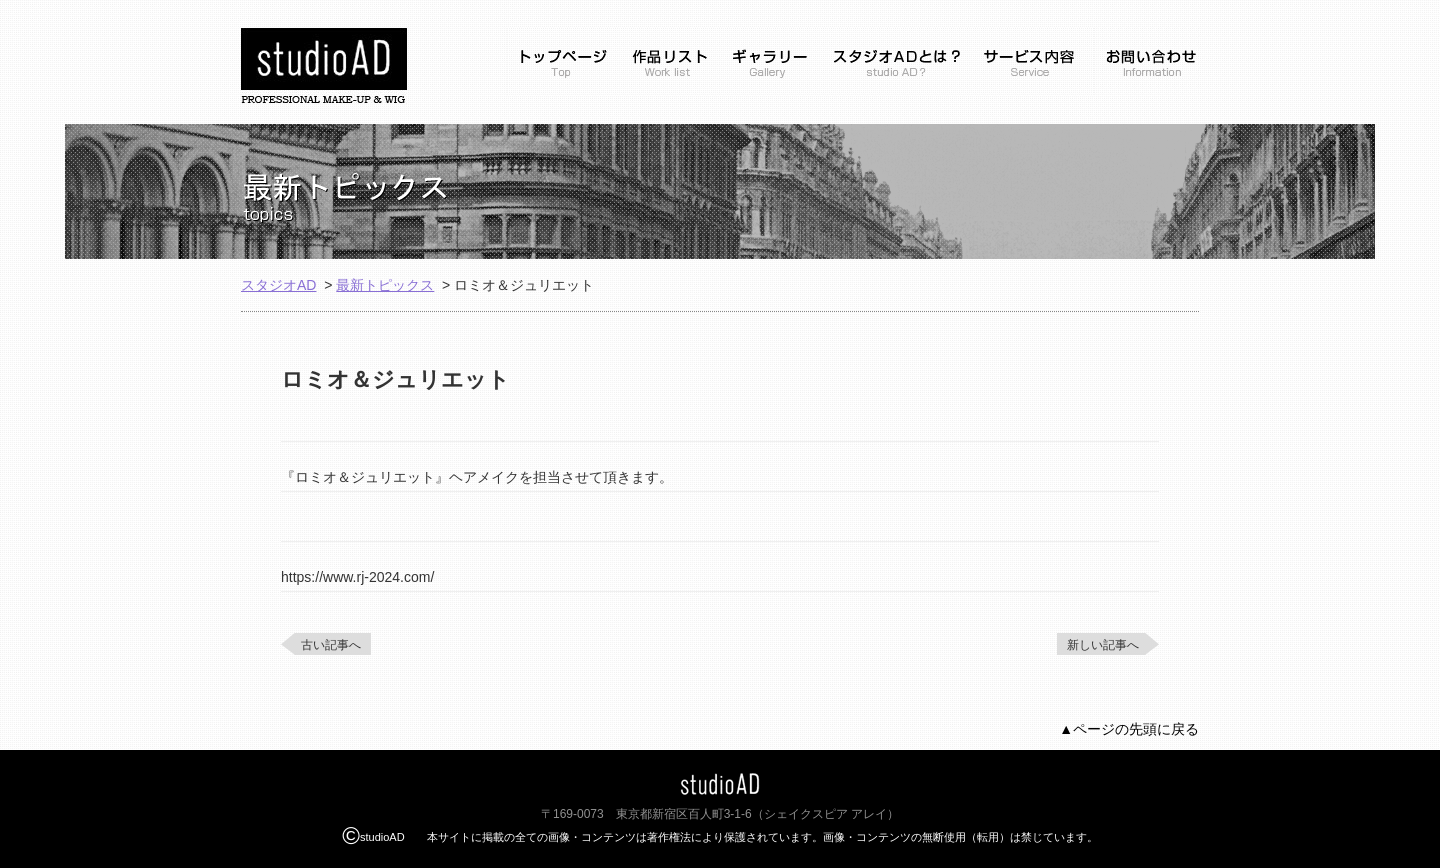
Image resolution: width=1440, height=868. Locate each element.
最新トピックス (385, 285)
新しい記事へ (1103, 645)
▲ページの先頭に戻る (1129, 729)
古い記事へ (331, 645)
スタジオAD (278, 285)
